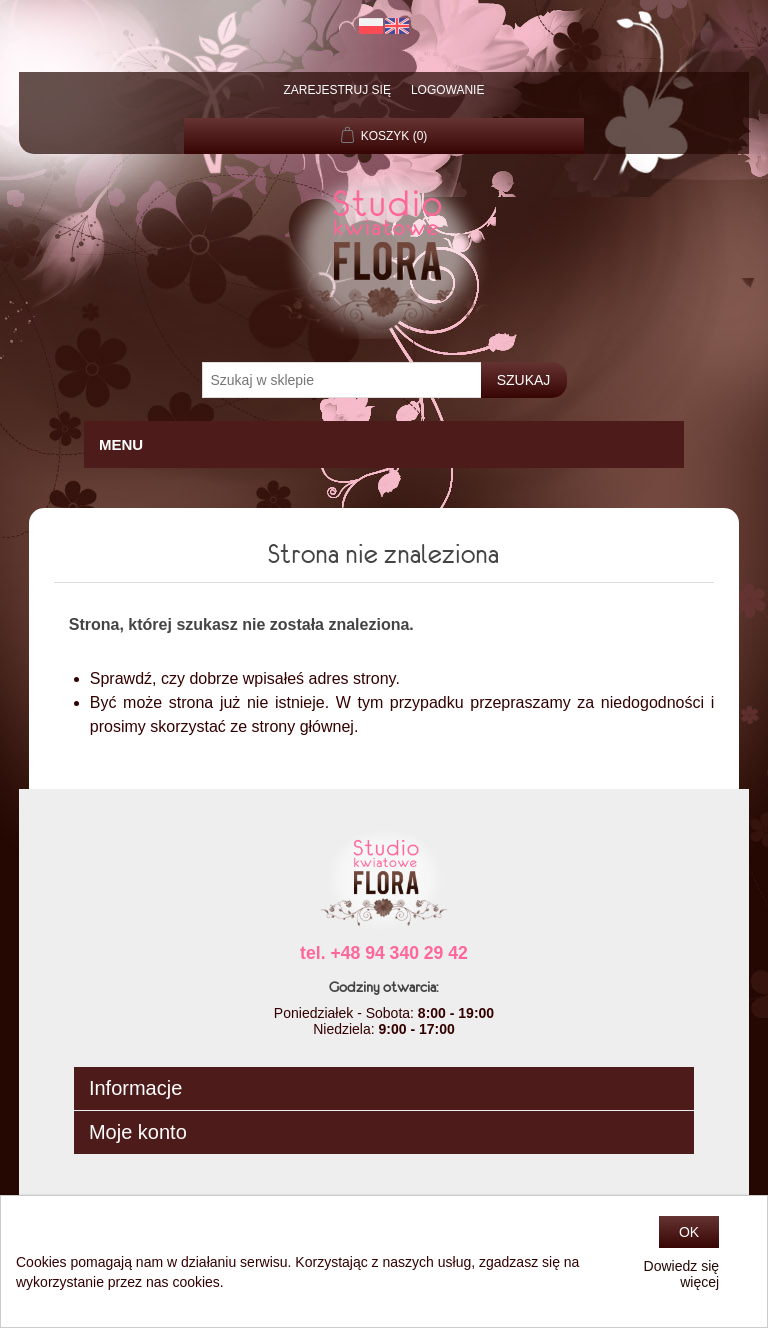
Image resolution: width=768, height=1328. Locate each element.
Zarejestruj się (337, 90)
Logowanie (448, 90)
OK (689, 1232)
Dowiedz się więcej (681, 1274)
